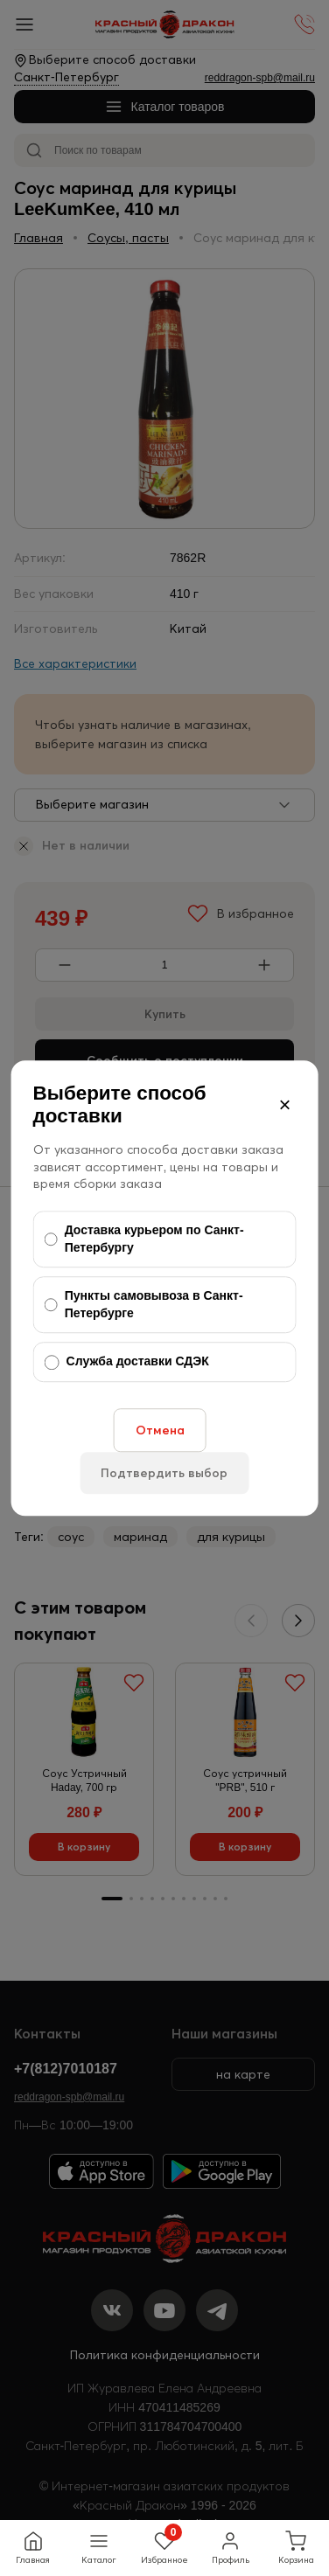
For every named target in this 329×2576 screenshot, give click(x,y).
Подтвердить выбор (164, 1473)
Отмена (160, 1430)
